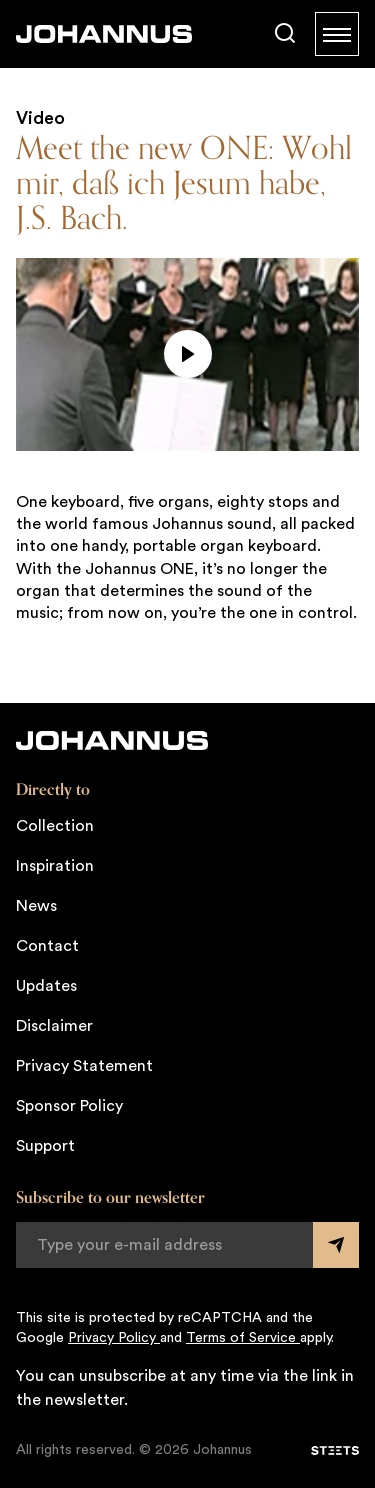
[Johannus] (104, 34)
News (36, 906)
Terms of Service (243, 1338)
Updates (46, 986)
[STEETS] (335, 1451)
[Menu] (337, 34)
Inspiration (55, 866)
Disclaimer (54, 1026)
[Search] (285, 34)
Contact (47, 946)
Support (45, 1146)
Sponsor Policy (69, 1106)
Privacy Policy (114, 1338)
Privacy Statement (84, 1066)
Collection (55, 826)
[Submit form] (336, 1245)
